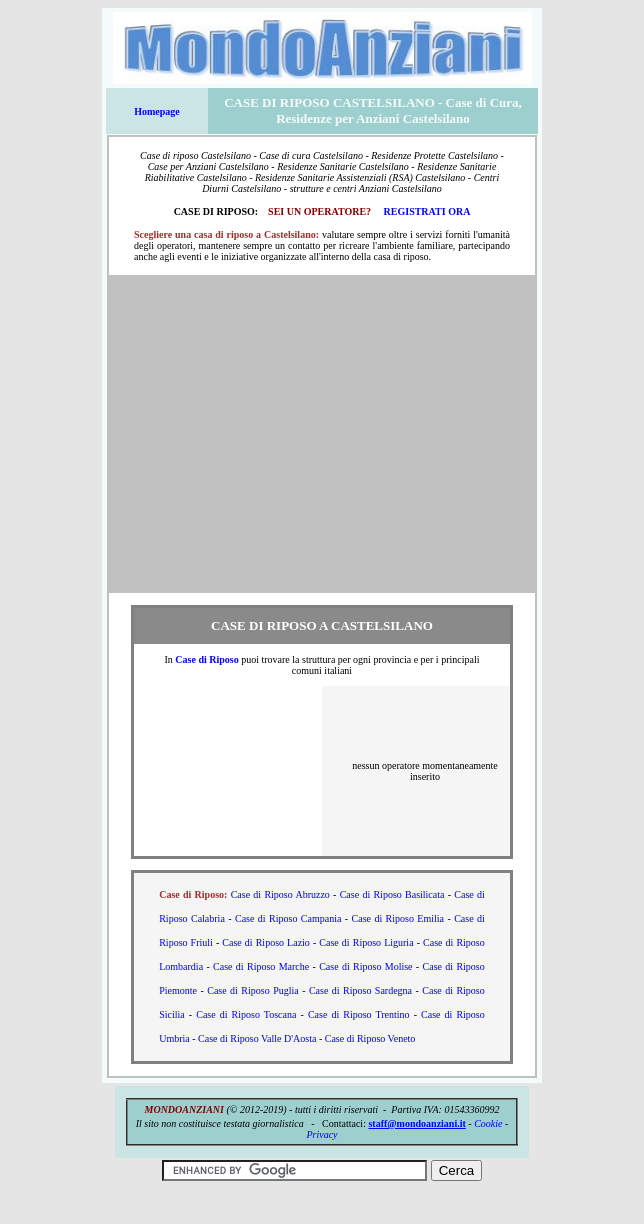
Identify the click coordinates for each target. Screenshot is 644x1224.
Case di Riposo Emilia (398, 918)
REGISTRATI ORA (427, 211)
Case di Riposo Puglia (252, 990)
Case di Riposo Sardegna (360, 990)
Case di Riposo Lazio (266, 942)
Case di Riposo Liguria (366, 942)
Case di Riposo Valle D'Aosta (257, 1038)
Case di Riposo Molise (365, 966)
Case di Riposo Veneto (370, 1038)
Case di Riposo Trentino (359, 1014)
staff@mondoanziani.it (416, 1123)
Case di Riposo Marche (261, 966)
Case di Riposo (206, 659)
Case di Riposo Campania (288, 918)
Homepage (157, 111)
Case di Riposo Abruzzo (280, 894)
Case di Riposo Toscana (246, 1014)
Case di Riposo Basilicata (392, 894)
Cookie (488, 1123)
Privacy (321, 1134)
